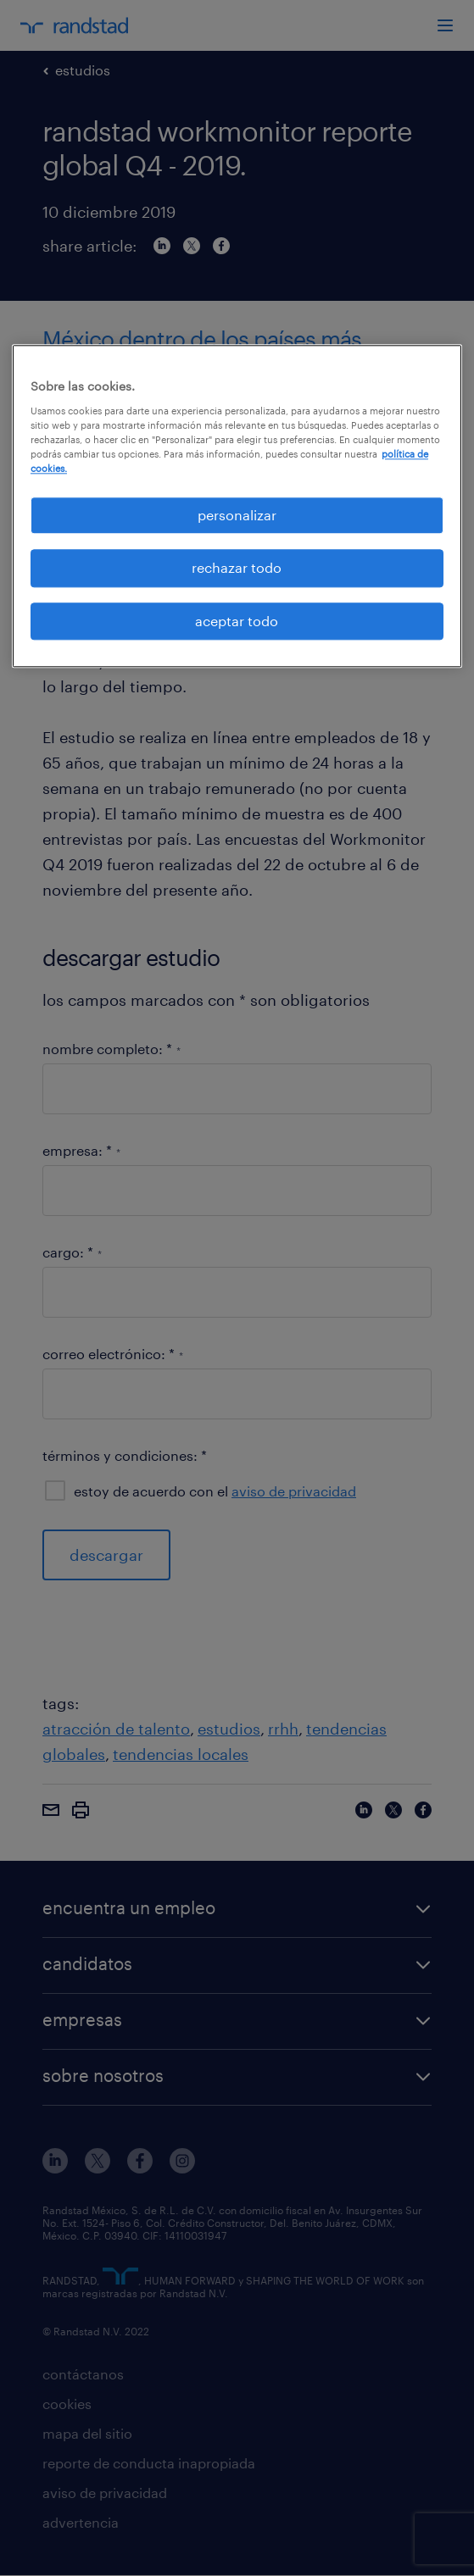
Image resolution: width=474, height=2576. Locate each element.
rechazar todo (237, 568)
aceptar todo (236, 621)
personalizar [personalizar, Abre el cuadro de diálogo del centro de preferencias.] (237, 515)
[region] (237, 506)
